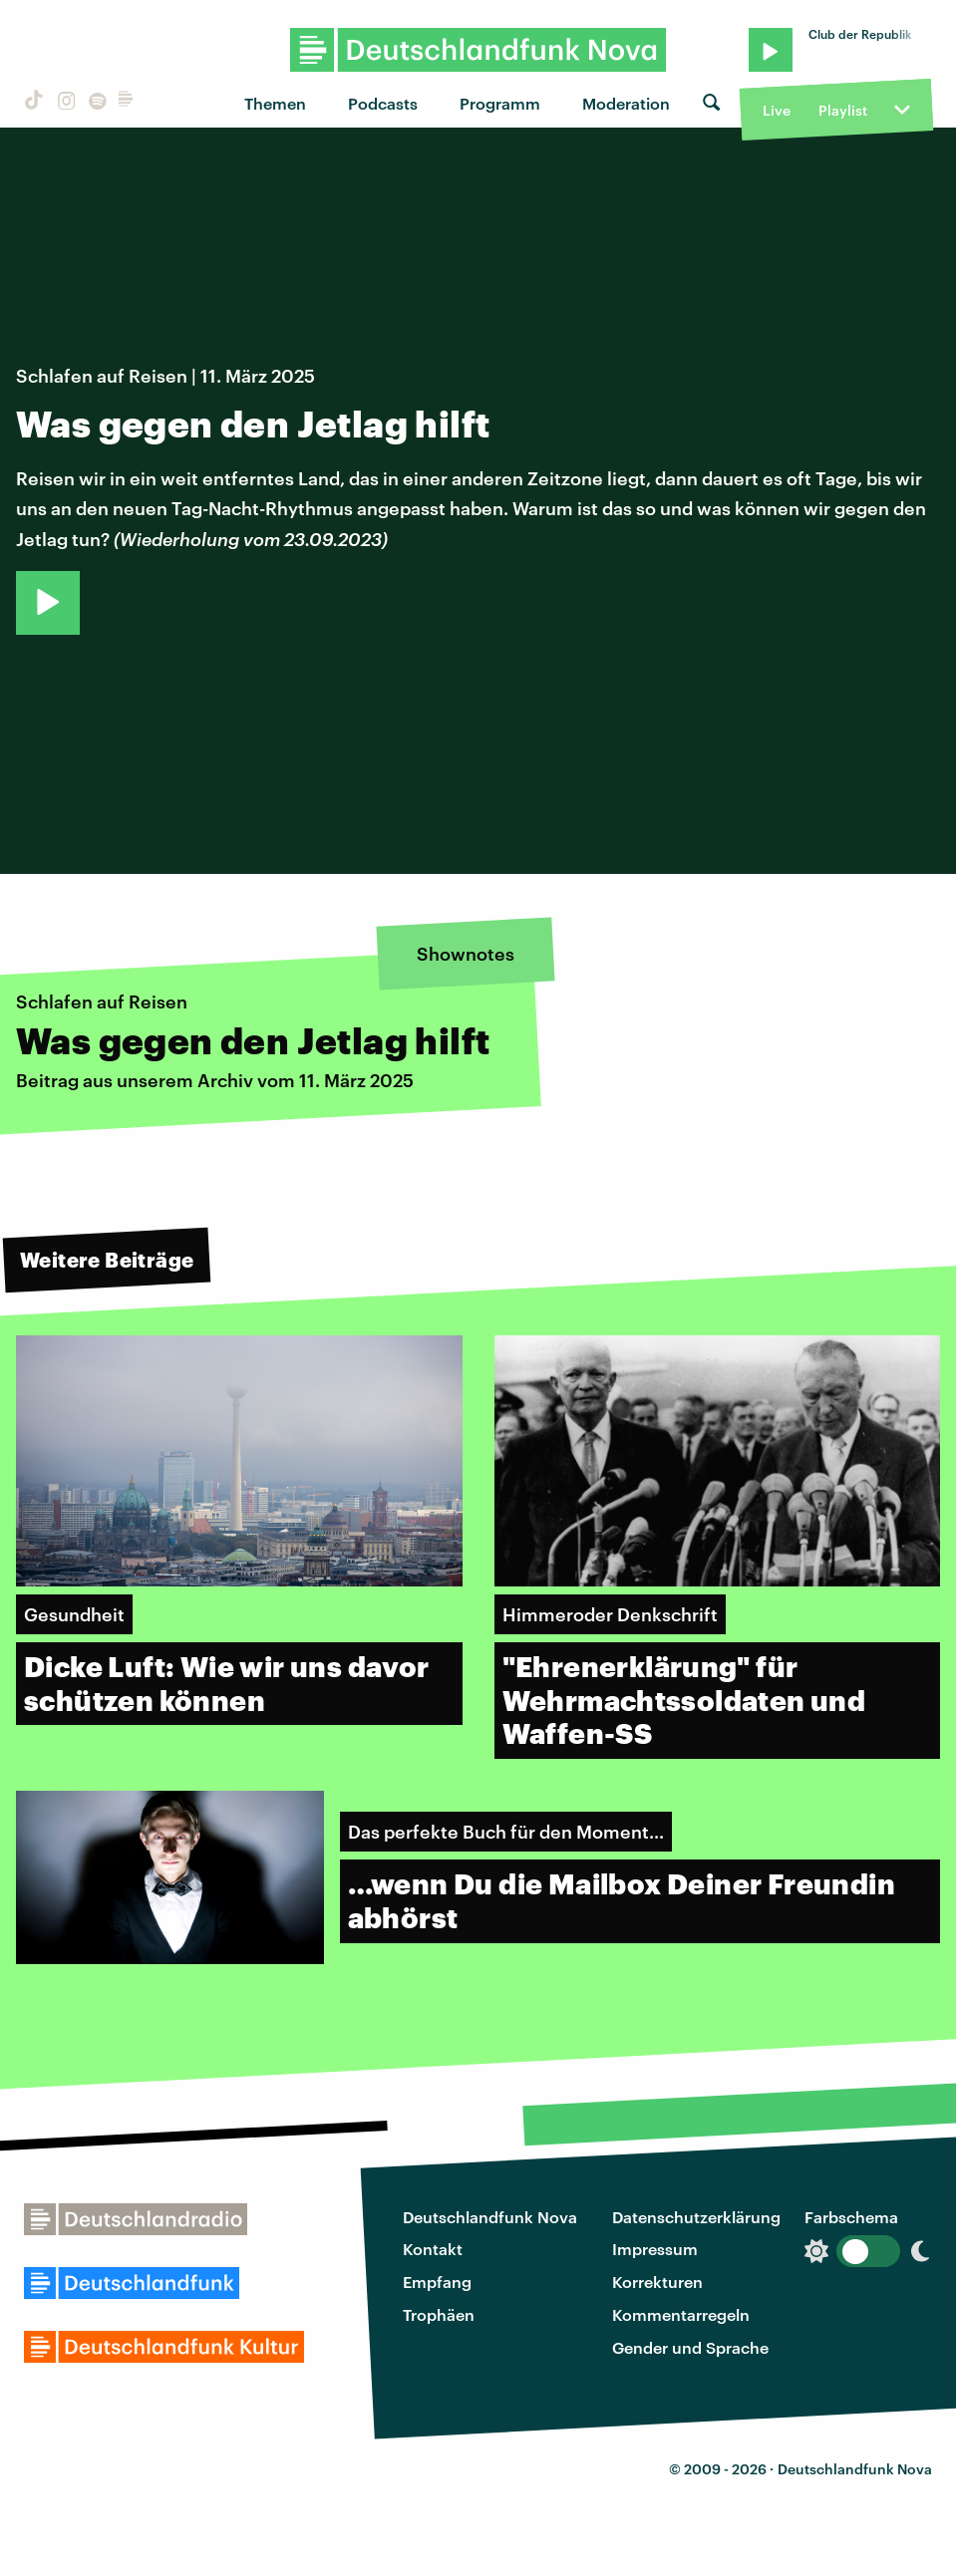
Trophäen (439, 2314)
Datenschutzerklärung (696, 2216)
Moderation (626, 103)
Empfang (437, 2281)
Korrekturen (657, 2281)
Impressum (655, 2248)
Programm (500, 103)
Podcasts (383, 103)
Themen (275, 103)
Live (777, 110)
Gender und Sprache (690, 2347)
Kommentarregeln (681, 2314)
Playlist (842, 110)
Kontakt (433, 2248)
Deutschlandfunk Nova (490, 2216)
